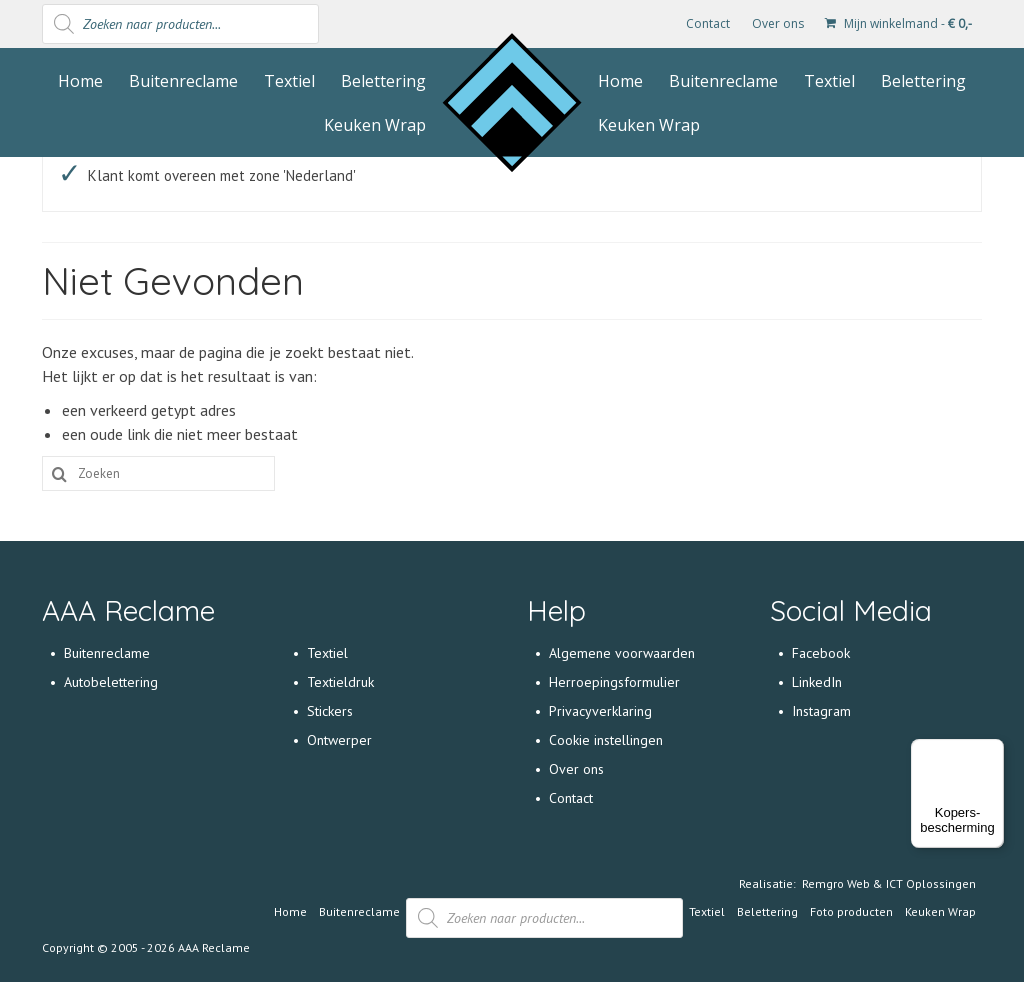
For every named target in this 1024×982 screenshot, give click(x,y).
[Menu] (992, 751)
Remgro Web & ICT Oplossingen (889, 883)
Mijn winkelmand (898, 23)
